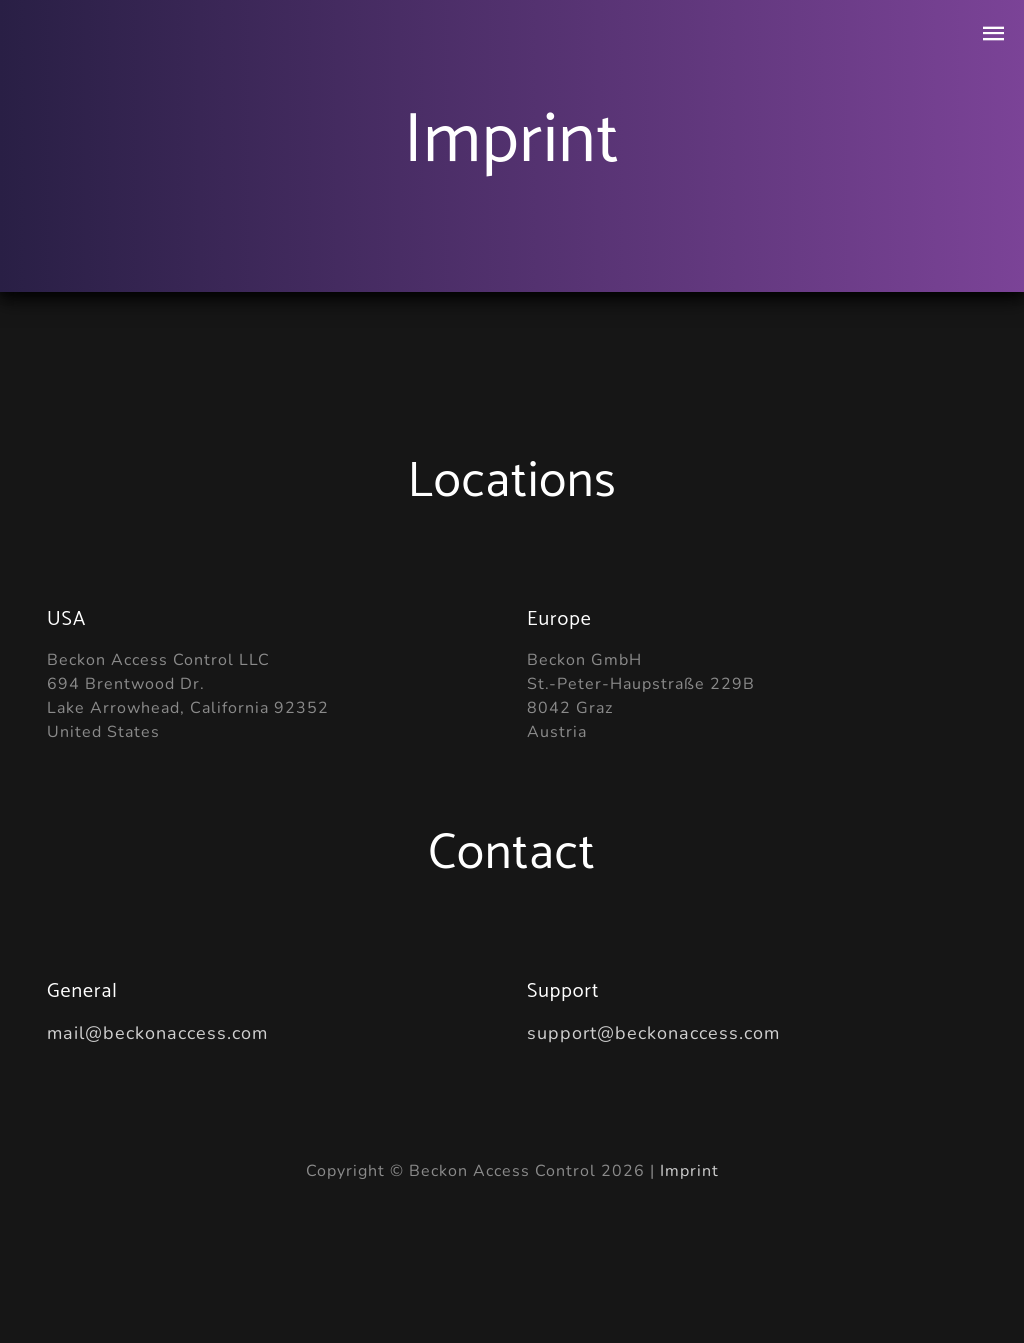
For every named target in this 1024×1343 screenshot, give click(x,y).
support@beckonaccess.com (653, 1033)
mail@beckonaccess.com (157, 1033)
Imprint (689, 1171)
